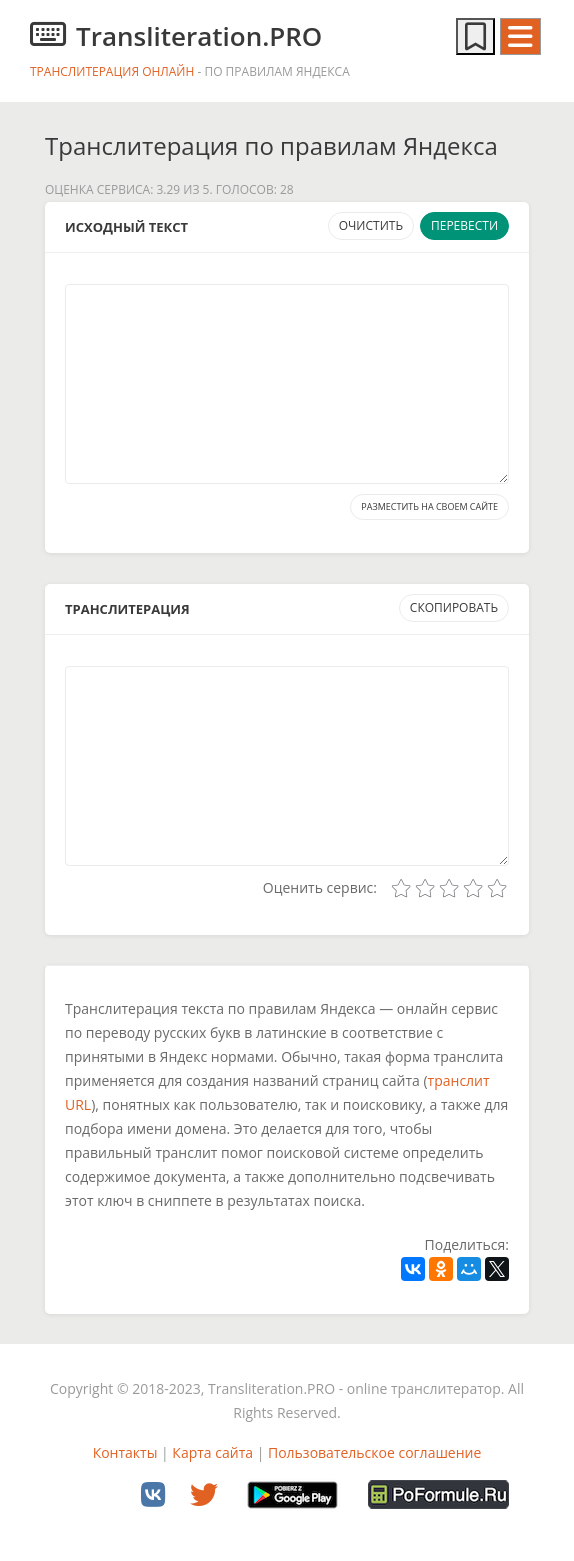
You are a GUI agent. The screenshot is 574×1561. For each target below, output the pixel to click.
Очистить (371, 225)
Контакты (125, 1452)
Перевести (464, 225)
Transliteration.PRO (176, 36)
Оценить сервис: (320, 887)
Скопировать (454, 607)
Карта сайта (212, 1452)
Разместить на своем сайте (429, 506)
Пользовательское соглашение (374, 1452)
